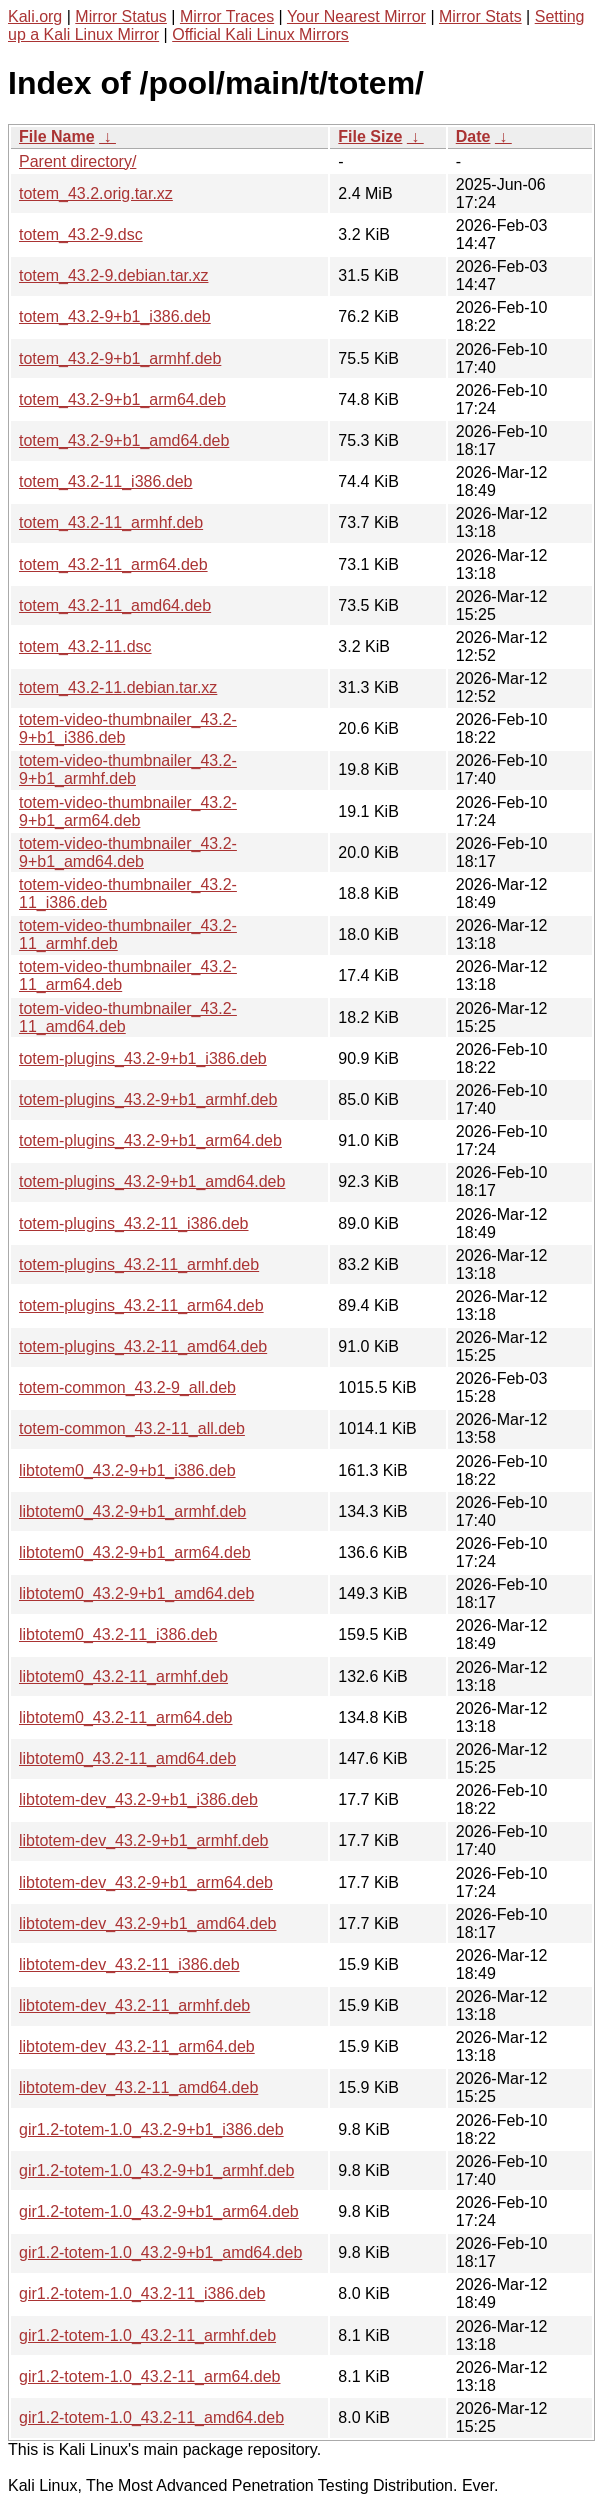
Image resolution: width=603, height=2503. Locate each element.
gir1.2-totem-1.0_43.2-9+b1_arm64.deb (159, 2211)
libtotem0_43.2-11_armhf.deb (123, 1676)
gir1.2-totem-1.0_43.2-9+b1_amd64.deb (160, 2252)
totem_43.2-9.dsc (81, 234)
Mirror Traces (227, 16)
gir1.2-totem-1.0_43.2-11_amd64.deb (151, 2417)
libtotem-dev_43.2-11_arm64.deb (137, 2046)
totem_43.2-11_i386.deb (105, 481)
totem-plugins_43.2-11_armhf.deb (139, 1264)
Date (473, 136)
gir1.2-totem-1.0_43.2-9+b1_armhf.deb (156, 2170)
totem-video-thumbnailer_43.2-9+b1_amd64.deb (128, 852)
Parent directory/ (77, 161)
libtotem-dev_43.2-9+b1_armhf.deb (144, 1840)
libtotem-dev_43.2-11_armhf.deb (134, 2005)
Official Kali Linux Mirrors (260, 34)
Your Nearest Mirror (356, 16)
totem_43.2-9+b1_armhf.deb (120, 358)
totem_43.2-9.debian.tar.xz (113, 275)
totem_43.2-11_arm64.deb (113, 564)
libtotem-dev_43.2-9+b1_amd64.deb (148, 1923)
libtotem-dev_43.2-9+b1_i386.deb (138, 1799)
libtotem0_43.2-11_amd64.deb (127, 1758)
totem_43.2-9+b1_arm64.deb (122, 399)
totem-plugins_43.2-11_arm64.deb (141, 1305)
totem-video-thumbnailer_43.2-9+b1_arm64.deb (128, 811)
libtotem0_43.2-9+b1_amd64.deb (136, 1593)
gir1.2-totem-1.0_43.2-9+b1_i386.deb (151, 2129)
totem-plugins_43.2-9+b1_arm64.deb (150, 1140)
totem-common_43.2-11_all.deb (132, 1428)
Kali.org (35, 16)
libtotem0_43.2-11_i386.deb (118, 1634)
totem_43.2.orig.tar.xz (96, 193)
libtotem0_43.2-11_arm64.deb (125, 1717)
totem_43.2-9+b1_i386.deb (115, 316)
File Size (370, 136)
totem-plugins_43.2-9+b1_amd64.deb (152, 1181)
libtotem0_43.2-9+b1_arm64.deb (135, 1552)
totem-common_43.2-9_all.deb (127, 1387)
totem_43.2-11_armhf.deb (111, 522)
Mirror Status (121, 16)
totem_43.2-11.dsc (85, 646)
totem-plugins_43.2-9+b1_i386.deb (143, 1058)
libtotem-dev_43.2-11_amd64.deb (138, 2087)
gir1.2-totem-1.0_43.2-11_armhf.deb (147, 2335)
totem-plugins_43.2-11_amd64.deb (143, 1346)
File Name (57, 136)
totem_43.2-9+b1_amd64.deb (124, 440)
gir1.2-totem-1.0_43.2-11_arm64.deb (150, 2376)
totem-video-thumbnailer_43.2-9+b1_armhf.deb (128, 769)
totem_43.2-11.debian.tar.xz (118, 687)
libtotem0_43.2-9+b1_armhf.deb (132, 1511)
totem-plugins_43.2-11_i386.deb (134, 1223)
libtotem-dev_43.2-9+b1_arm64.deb (146, 1882)
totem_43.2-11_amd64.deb (115, 605)
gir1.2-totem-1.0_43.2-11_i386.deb (142, 2293)
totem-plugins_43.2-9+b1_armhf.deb (148, 1099)
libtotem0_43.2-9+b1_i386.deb (127, 1470)
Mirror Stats (480, 16)
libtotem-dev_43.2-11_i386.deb (129, 1964)
